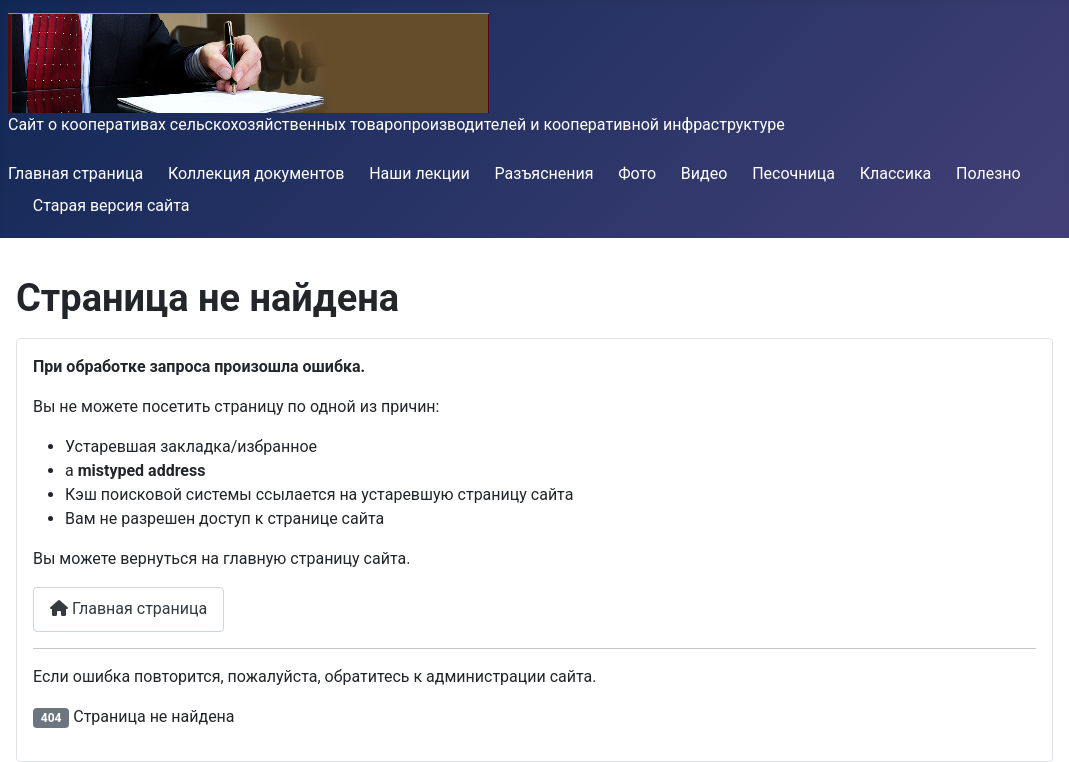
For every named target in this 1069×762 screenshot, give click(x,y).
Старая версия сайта (111, 205)
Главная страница (75, 173)
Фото (637, 173)
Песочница (793, 173)
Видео (704, 173)
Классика (896, 173)
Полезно (988, 173)
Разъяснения (544, 173)
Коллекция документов (256, 173)
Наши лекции (419, 173)
